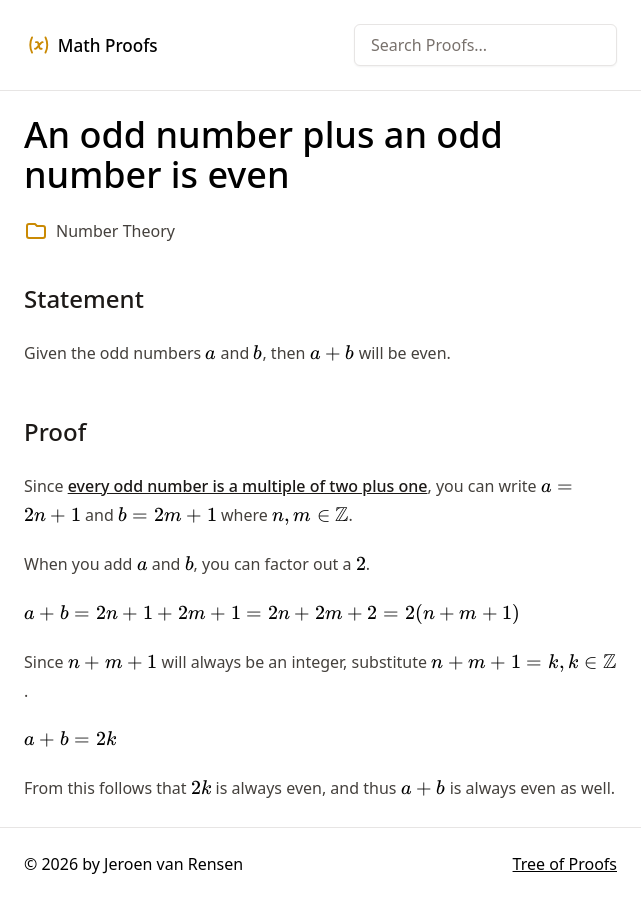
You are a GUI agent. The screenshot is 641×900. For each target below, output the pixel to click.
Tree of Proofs (565, 864)
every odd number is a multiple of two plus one (248, 486)
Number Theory (115, 231)
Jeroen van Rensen (173, 864)
